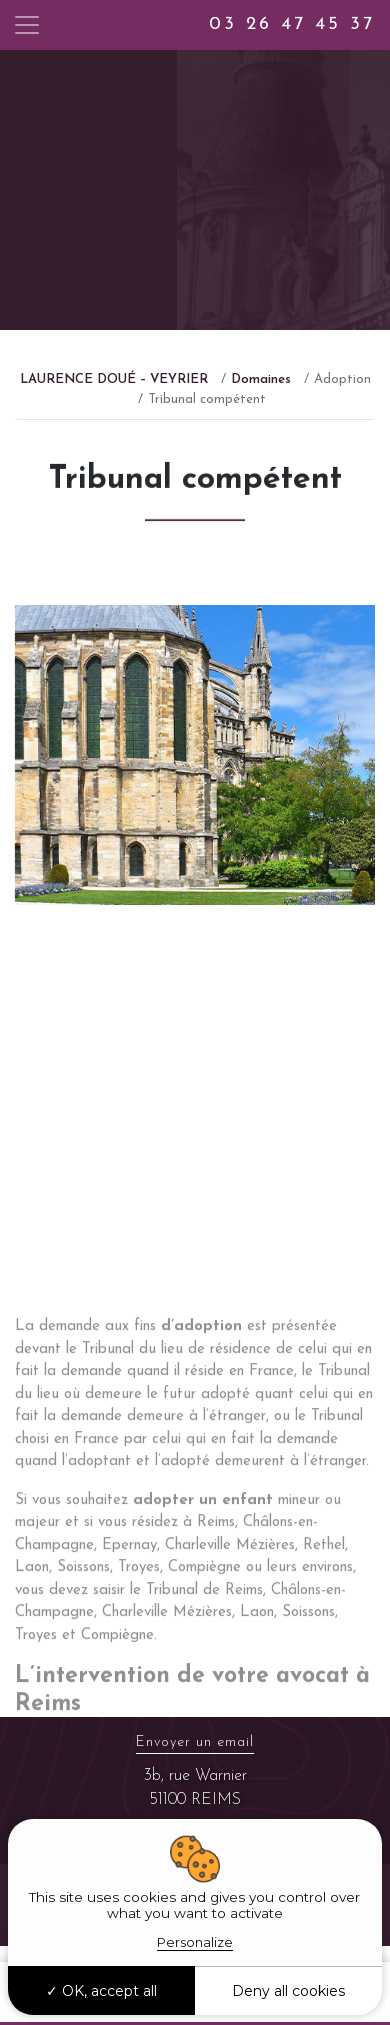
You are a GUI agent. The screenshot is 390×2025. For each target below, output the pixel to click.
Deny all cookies (288, 1991)
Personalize (195, 1942)
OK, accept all (101, 1991)
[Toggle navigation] (27, 25)
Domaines (261, 379)
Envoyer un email (195, 1742)
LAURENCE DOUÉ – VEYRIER (114, 379)
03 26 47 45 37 (292, 24)
